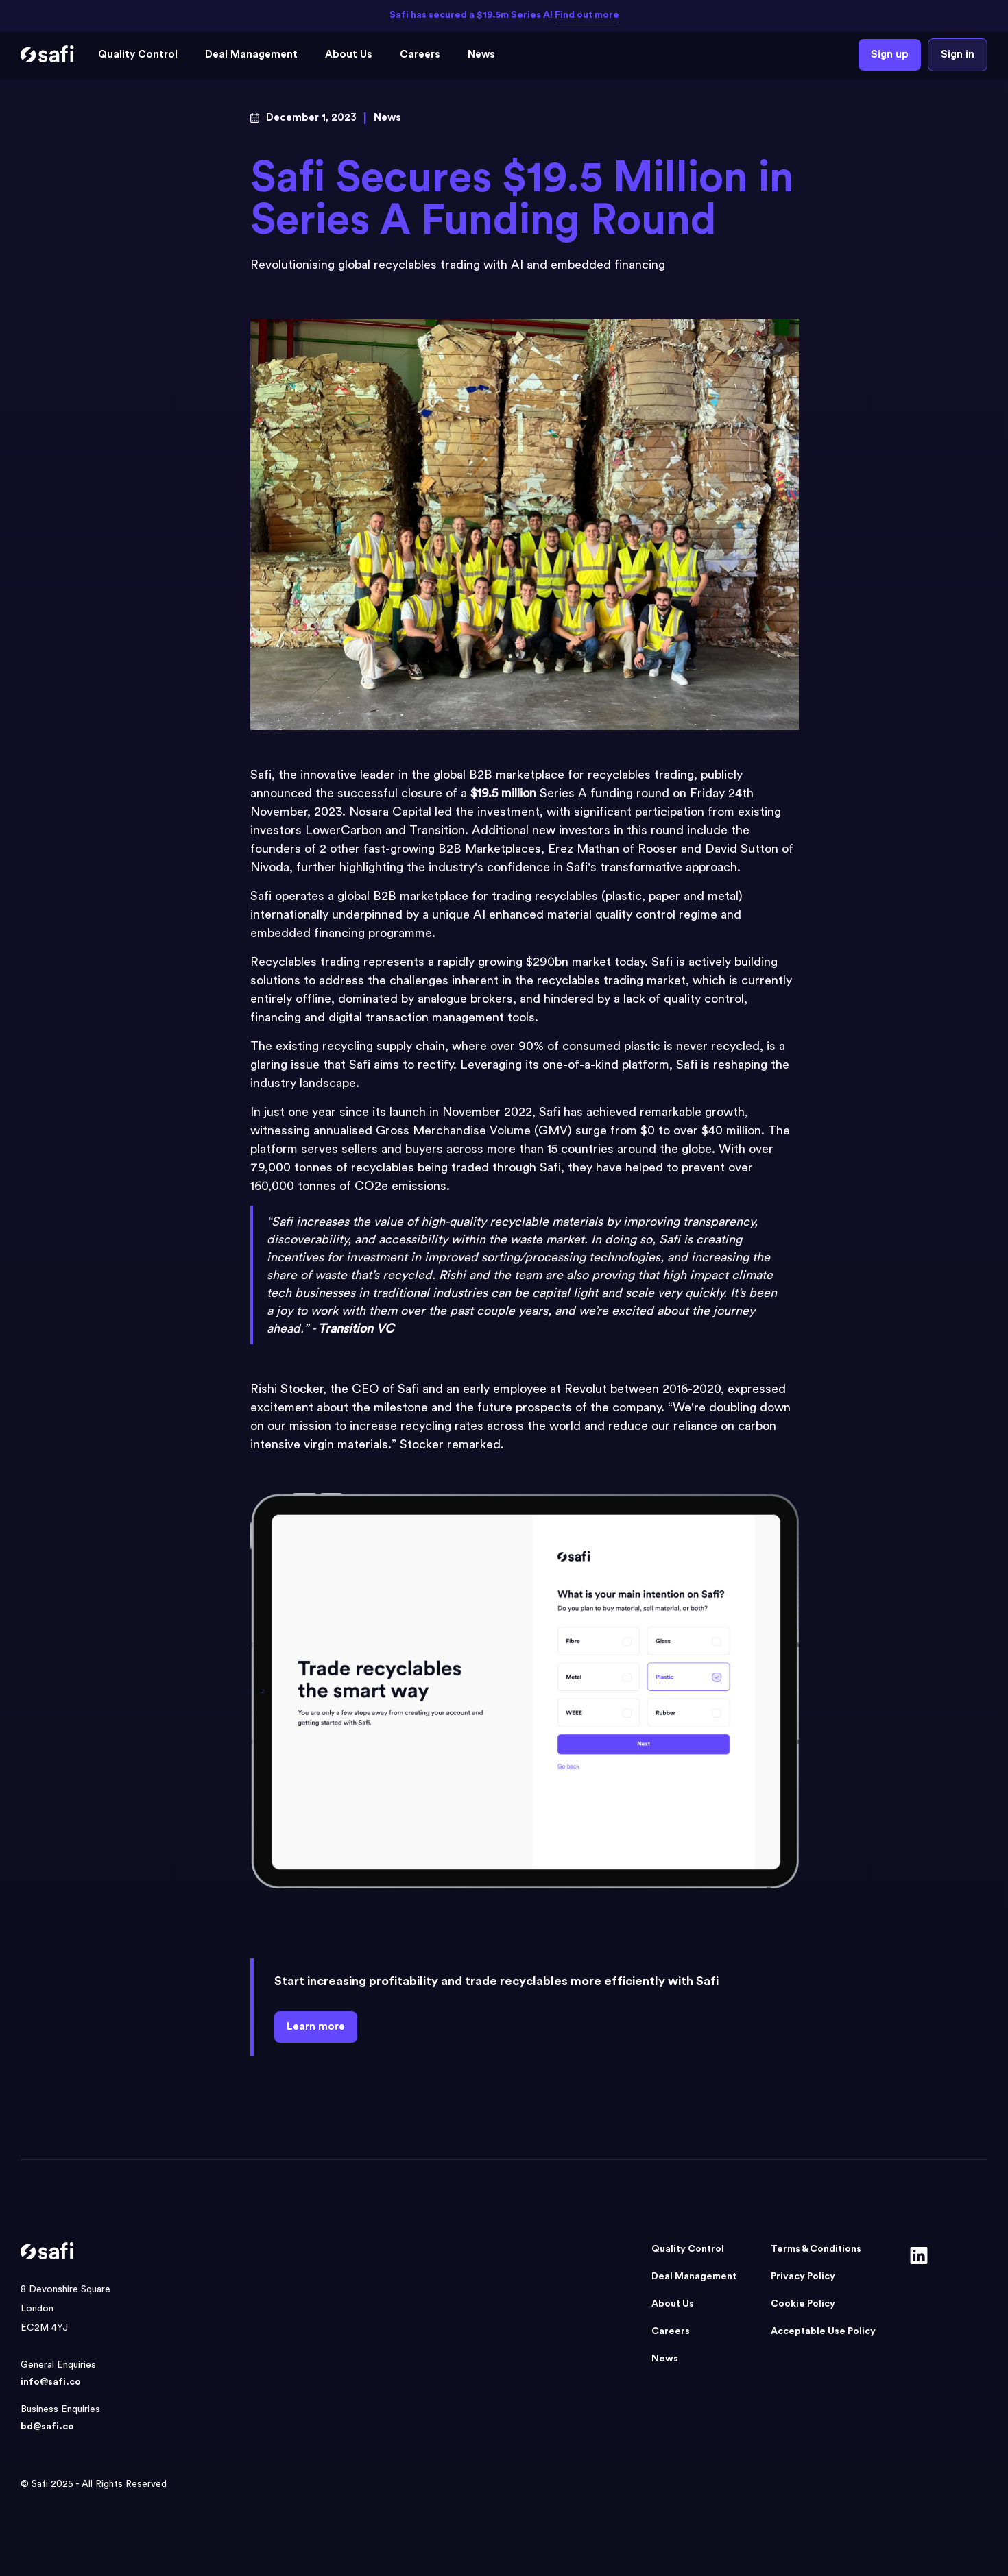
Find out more (587, 15)
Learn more (316, 2026)
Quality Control (138, 54)
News (481, 54)
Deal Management (251, 54)
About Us (348, 54)
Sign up (890, 54)
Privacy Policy (803, 2276)
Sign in (957, 54)
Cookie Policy (803, 2304)
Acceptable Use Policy (823, 2331)
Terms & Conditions (816, 2249)
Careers (420, 54)
